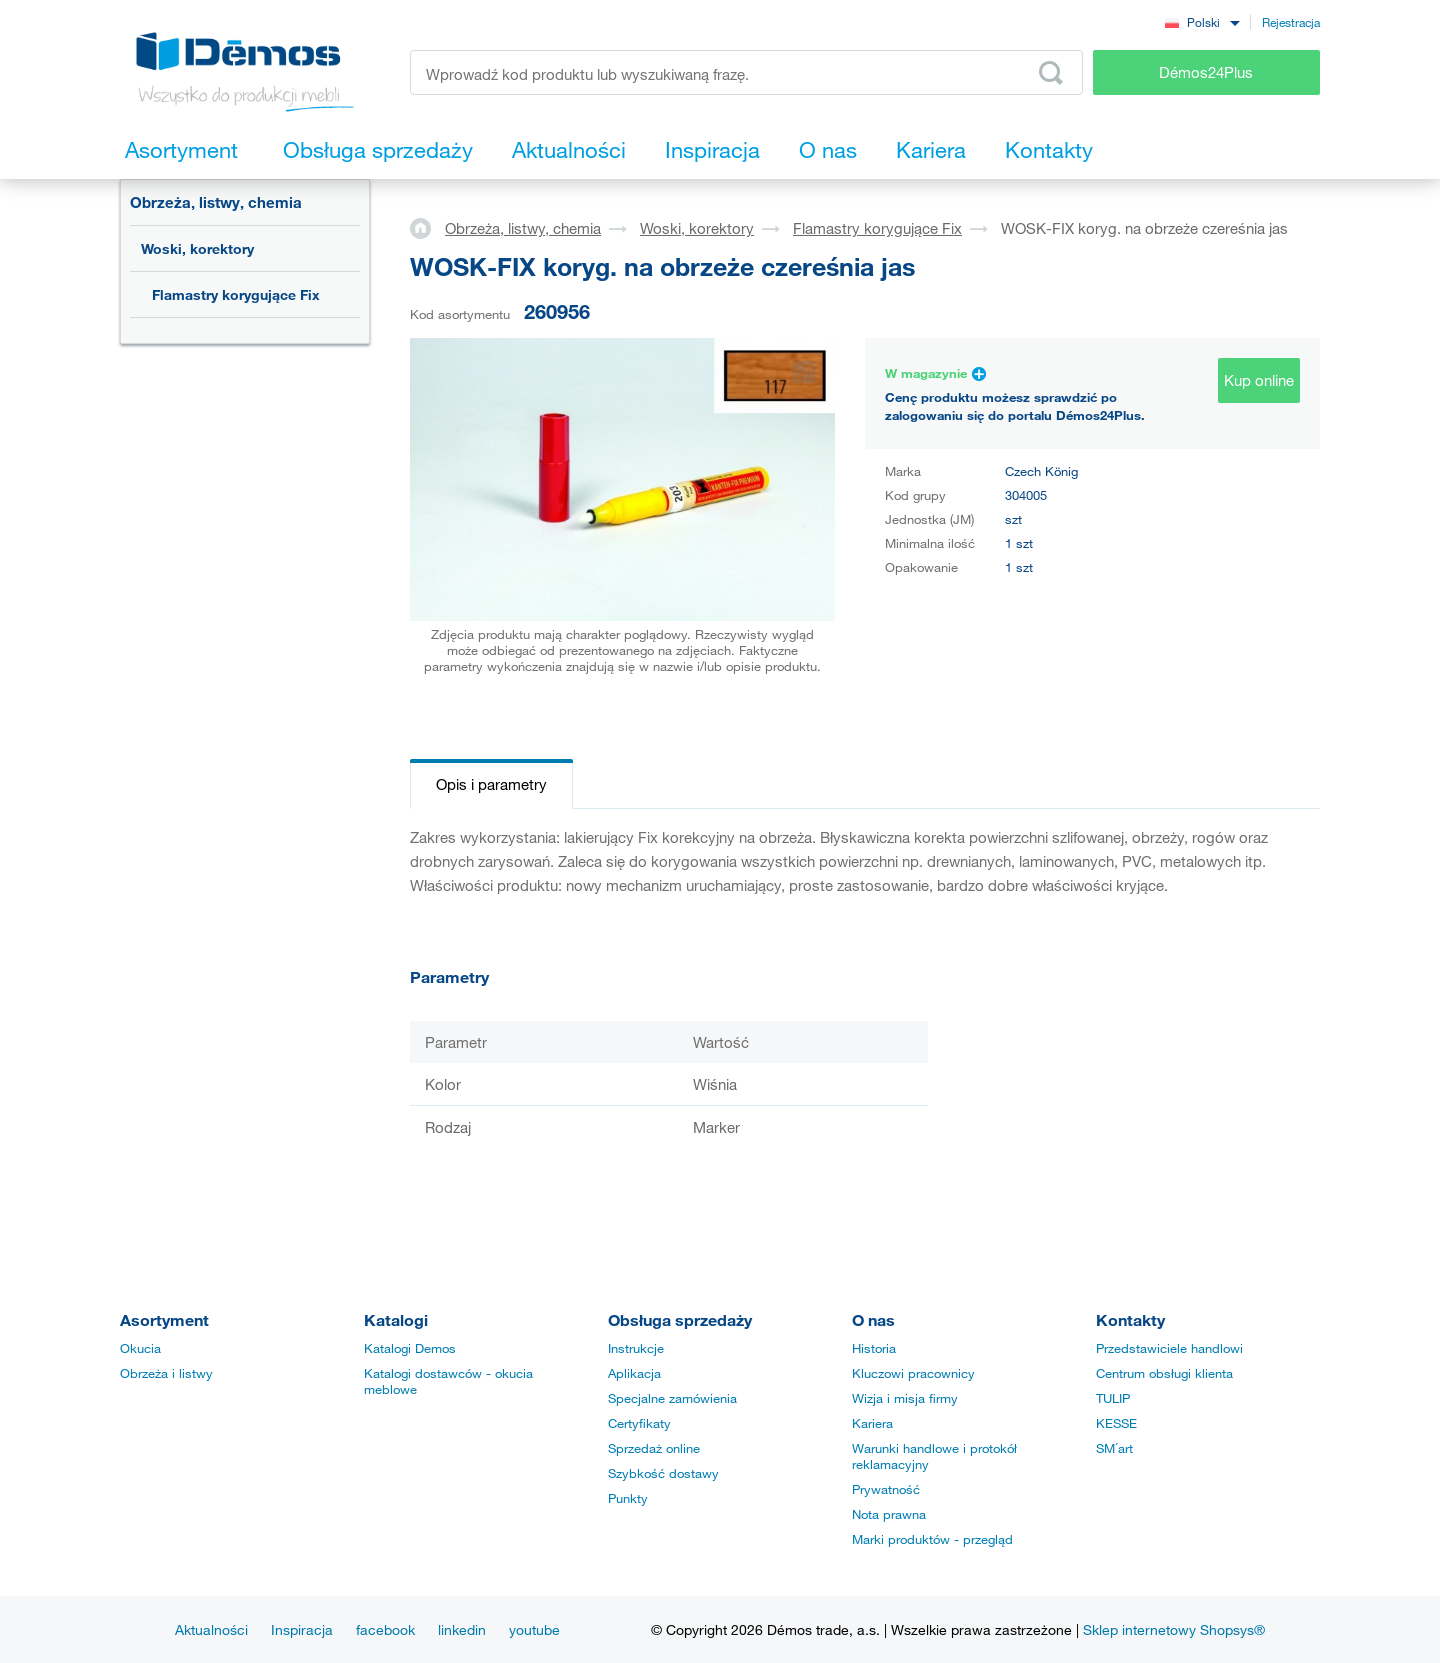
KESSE (1116, 1423)
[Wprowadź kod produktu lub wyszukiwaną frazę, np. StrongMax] (746, 72)
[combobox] (1202, 21)
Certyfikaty (639, 1423)
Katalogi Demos (410, 1348)
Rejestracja (1291, 22)
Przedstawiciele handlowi (1169, 1348)
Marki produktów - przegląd (932, 1539)
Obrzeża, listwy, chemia (216, 202)
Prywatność (886, 1489)
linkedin (462, 1629)
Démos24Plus (1206, 72)
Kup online (1259, 380)
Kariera (872, 1423)
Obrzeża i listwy (166, 1373)
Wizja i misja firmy (905, 1398)
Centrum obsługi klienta (1164, 1373)
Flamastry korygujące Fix (236, 294)
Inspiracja (302, 1629)
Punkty (628, 1498)
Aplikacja (634, 1373)
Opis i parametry (491, 784)
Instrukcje (636, 1348)
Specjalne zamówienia (672, 1398)
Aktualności (211, 1629)
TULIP (1113, 1398)
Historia (874, 1348)
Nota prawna (889, 1514)
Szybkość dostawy (663, 1473)
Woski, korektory (197, 248)
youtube (534, 1629)
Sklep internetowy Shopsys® (1174, 1629)
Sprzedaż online (654, 1448)
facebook (385, 1629)
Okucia (140, 1348)
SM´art (1114, 1448)
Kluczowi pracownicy (913, 1373)
